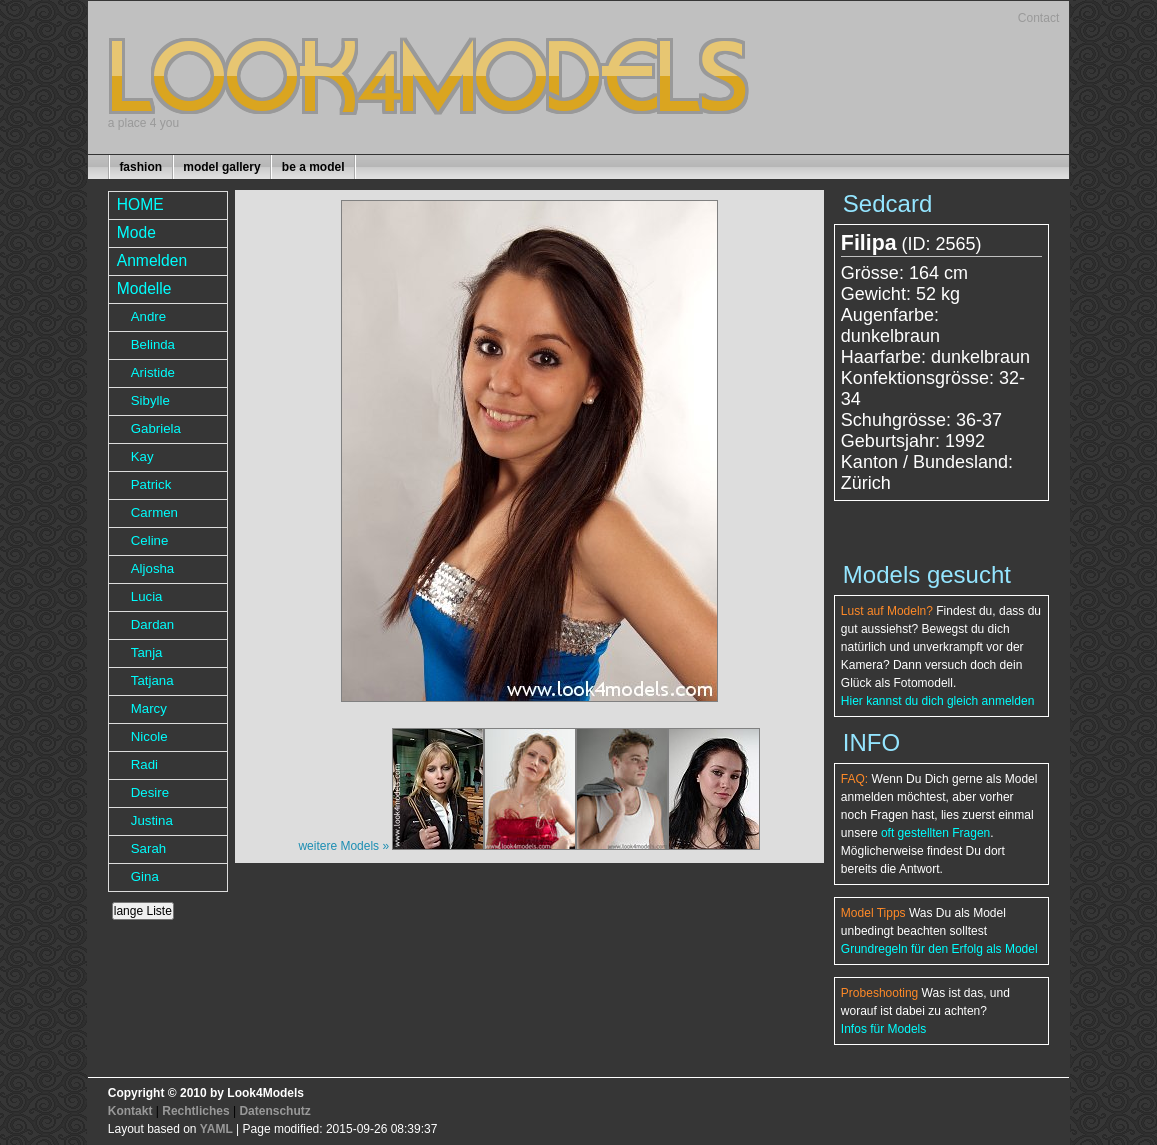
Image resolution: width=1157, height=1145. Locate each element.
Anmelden (152, 260)
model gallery (221, 167)
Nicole (149, 736)
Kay (142, 456)
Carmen (154, 512)
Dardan (152, 624)
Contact (1038, 18)
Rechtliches (195, 1111)
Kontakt (130, 1111)
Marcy (149, 708)
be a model (313, 167)
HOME (140, 204)
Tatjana (152, 680)
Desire (150, 792)
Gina (145, 876)
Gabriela (156, 428)
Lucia (147, 596)
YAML (216, 1129)
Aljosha (152, 568)
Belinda (153, 344)
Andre (148, 316)
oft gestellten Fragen (935, 833)
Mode (136, 232)
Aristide (153, 372)
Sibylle (150, 400)
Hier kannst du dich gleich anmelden (937, 701)
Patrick (151, 484)
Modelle (144, 288)
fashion (140, 167)
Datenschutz (274, 1111)
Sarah (148, 848)
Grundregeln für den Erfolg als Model (939, 949)
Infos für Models (883, 1029)
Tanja (147, 652)
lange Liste (143, 911)
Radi (144, 764)
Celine (150, 540)
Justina (152, 820)
